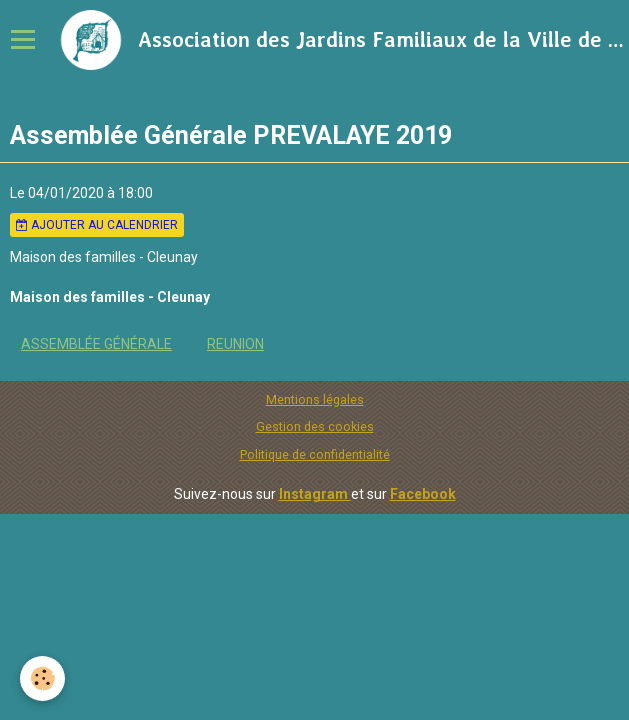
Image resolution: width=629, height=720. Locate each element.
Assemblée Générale (96, 344)
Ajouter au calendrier (97, 225)
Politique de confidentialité (315, 454)
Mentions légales (315, 399)
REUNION (235, 344)
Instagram (315, 494)
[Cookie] (42, 678)
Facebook (423, 494)
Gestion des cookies (315, 426)
